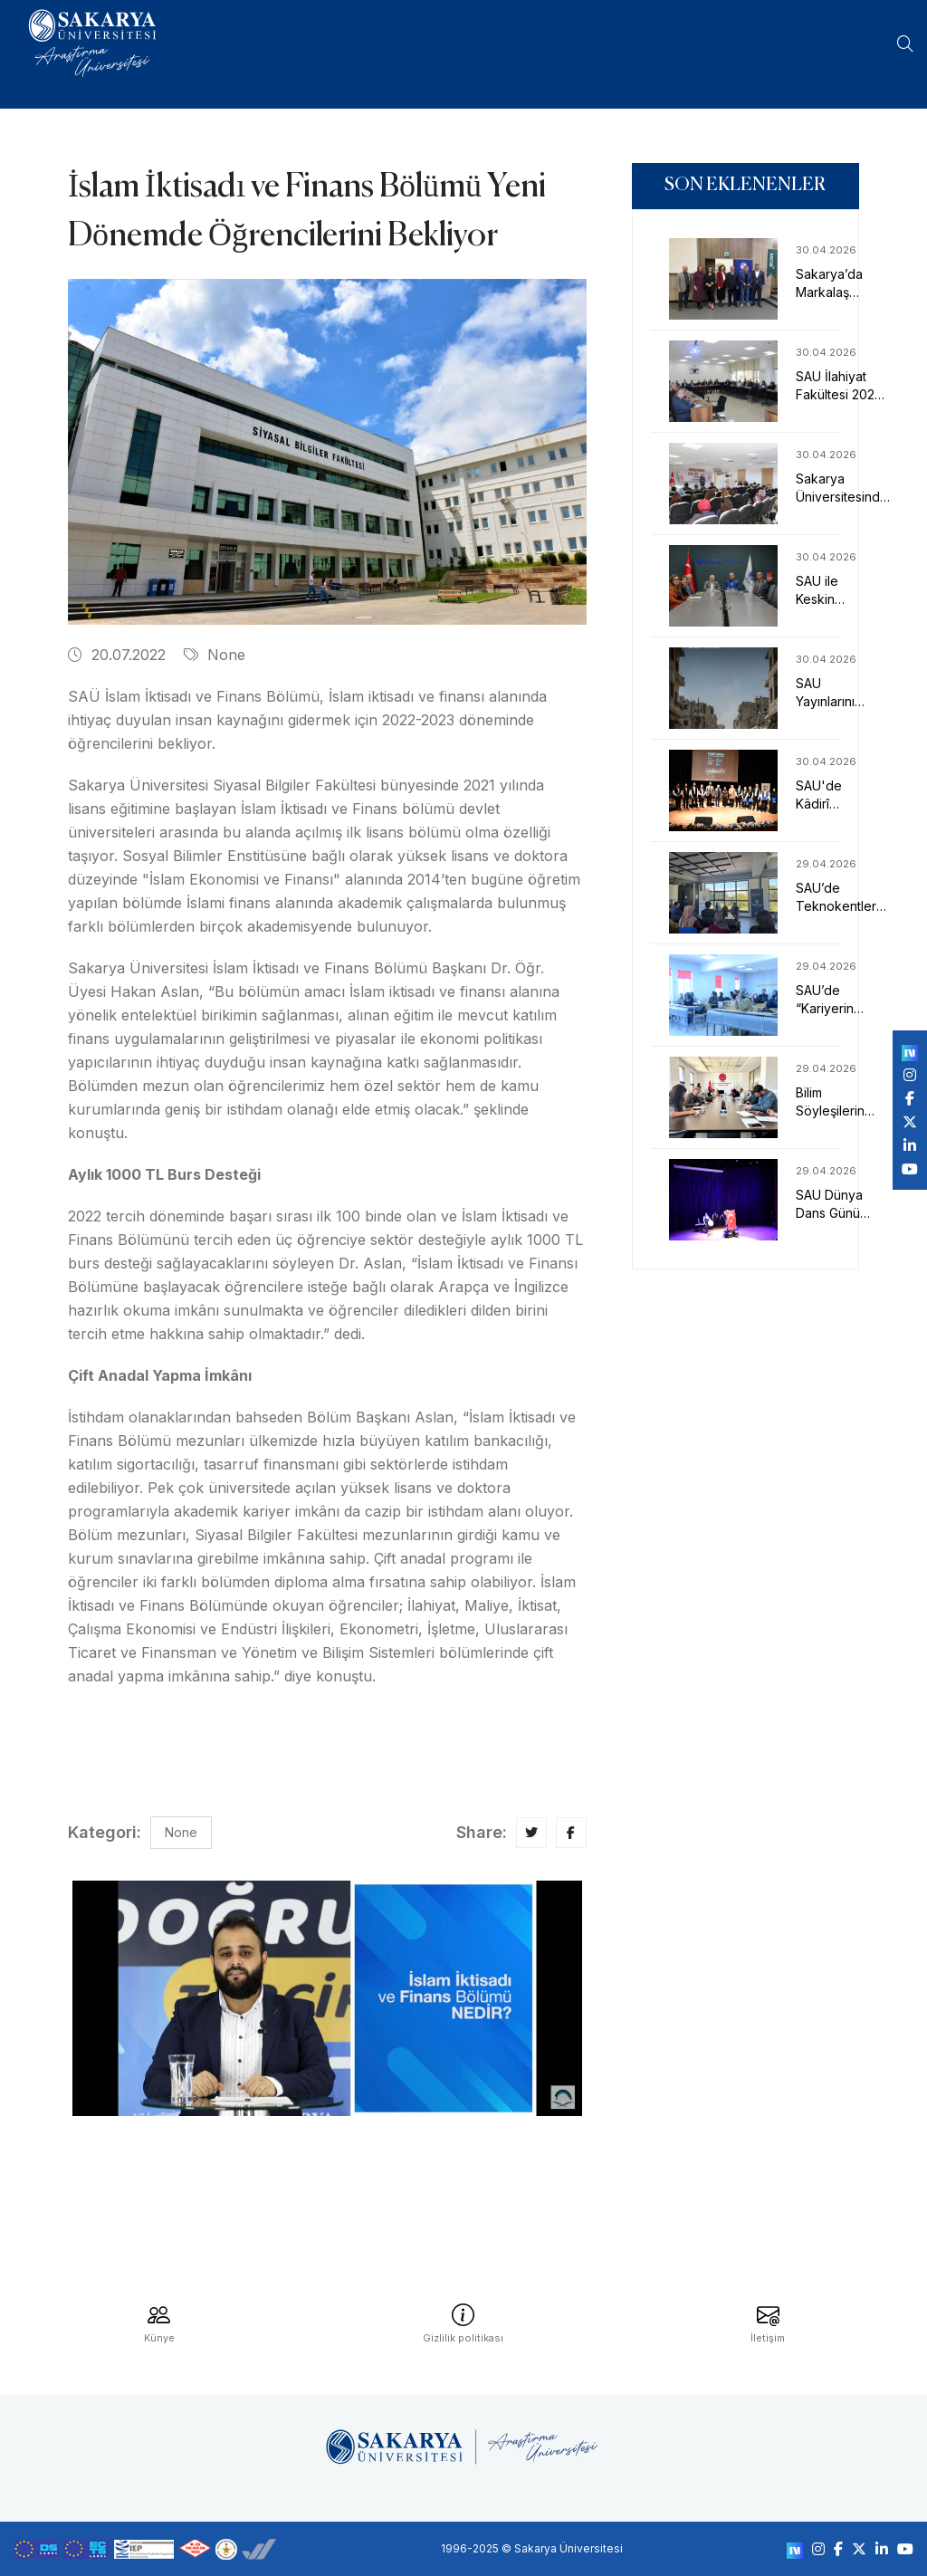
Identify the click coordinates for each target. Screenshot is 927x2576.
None (214, 655)
